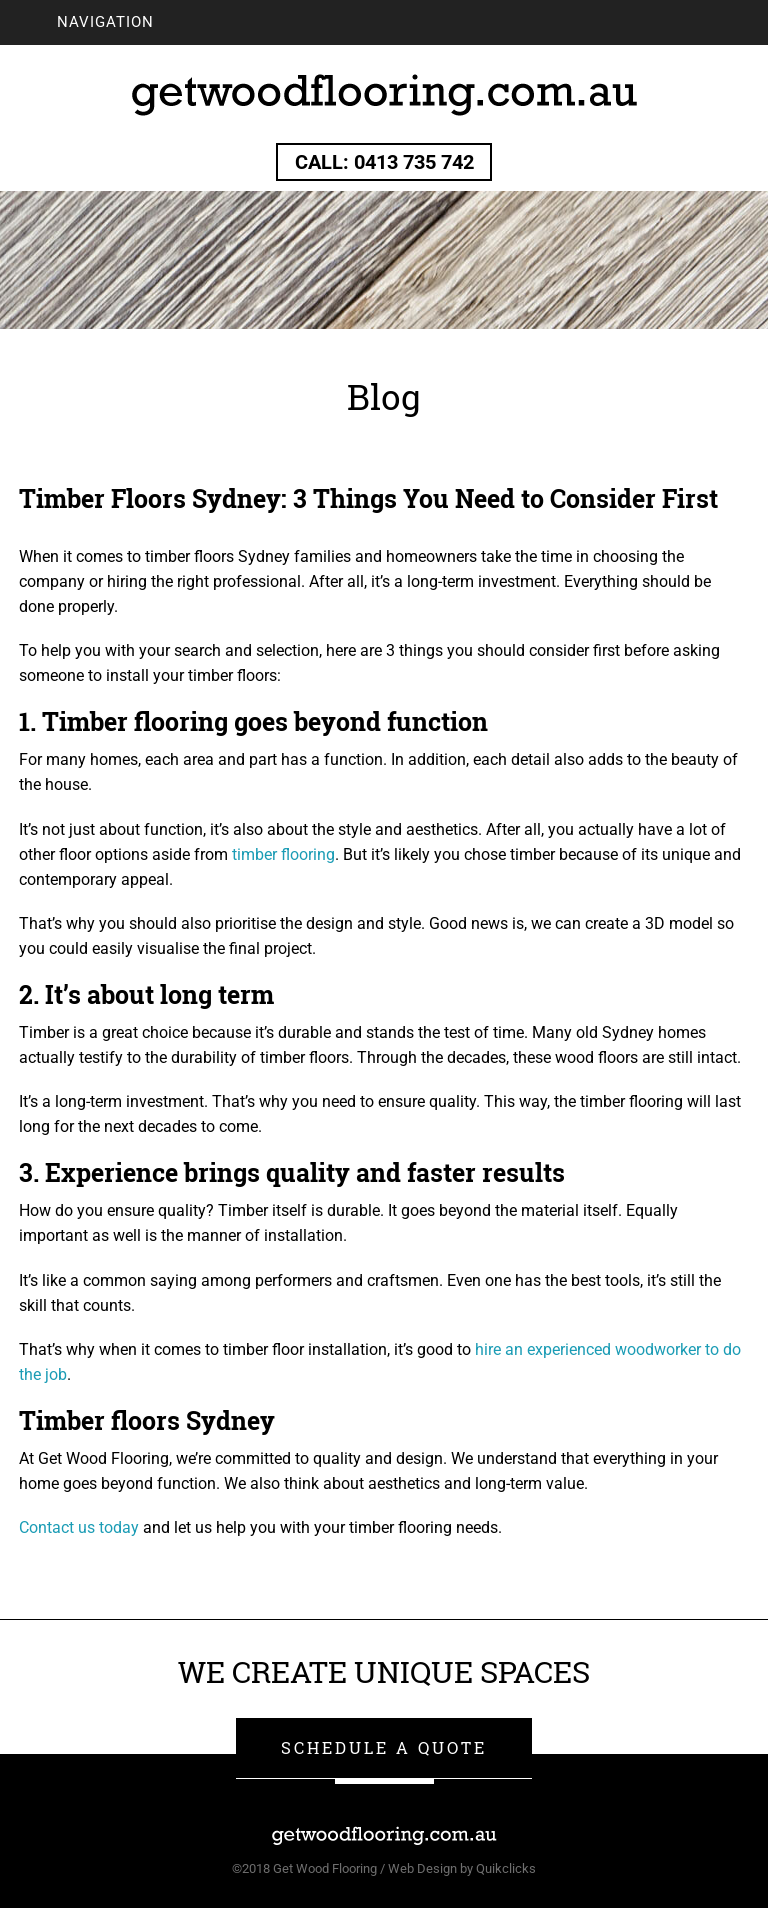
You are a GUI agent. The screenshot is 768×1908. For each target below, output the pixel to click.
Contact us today (79, 1527)
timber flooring (283, 854)
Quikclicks (506, 1868)
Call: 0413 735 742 (384, 162)
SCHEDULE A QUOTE (384, 1747)
